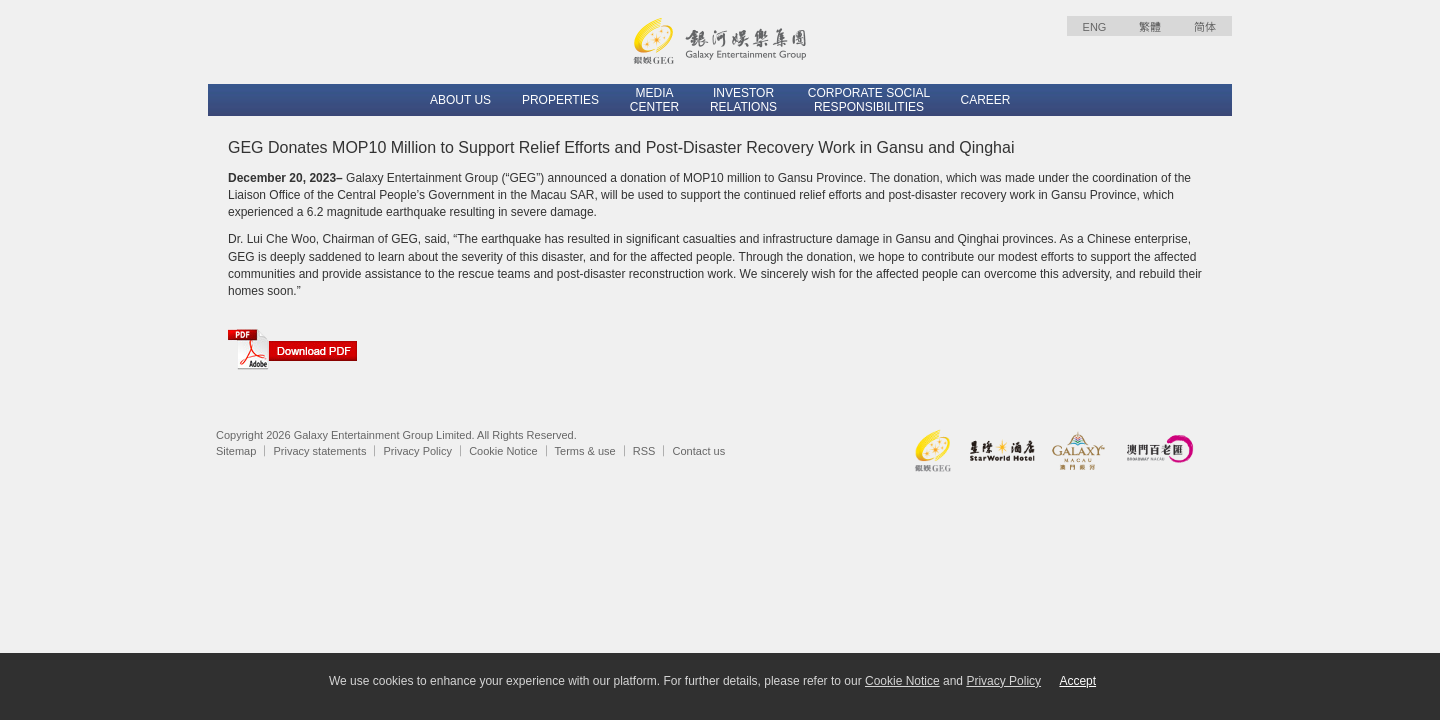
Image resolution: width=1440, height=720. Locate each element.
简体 (1205, 27)
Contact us (699, 451)
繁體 (1150, 27)
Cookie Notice (503, 451)
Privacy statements (319, 451)
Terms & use (585, 451)
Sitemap (236, 451)
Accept (1077, 681)
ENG (1095, 27)
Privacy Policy (418, 451)
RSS (644, 451)
